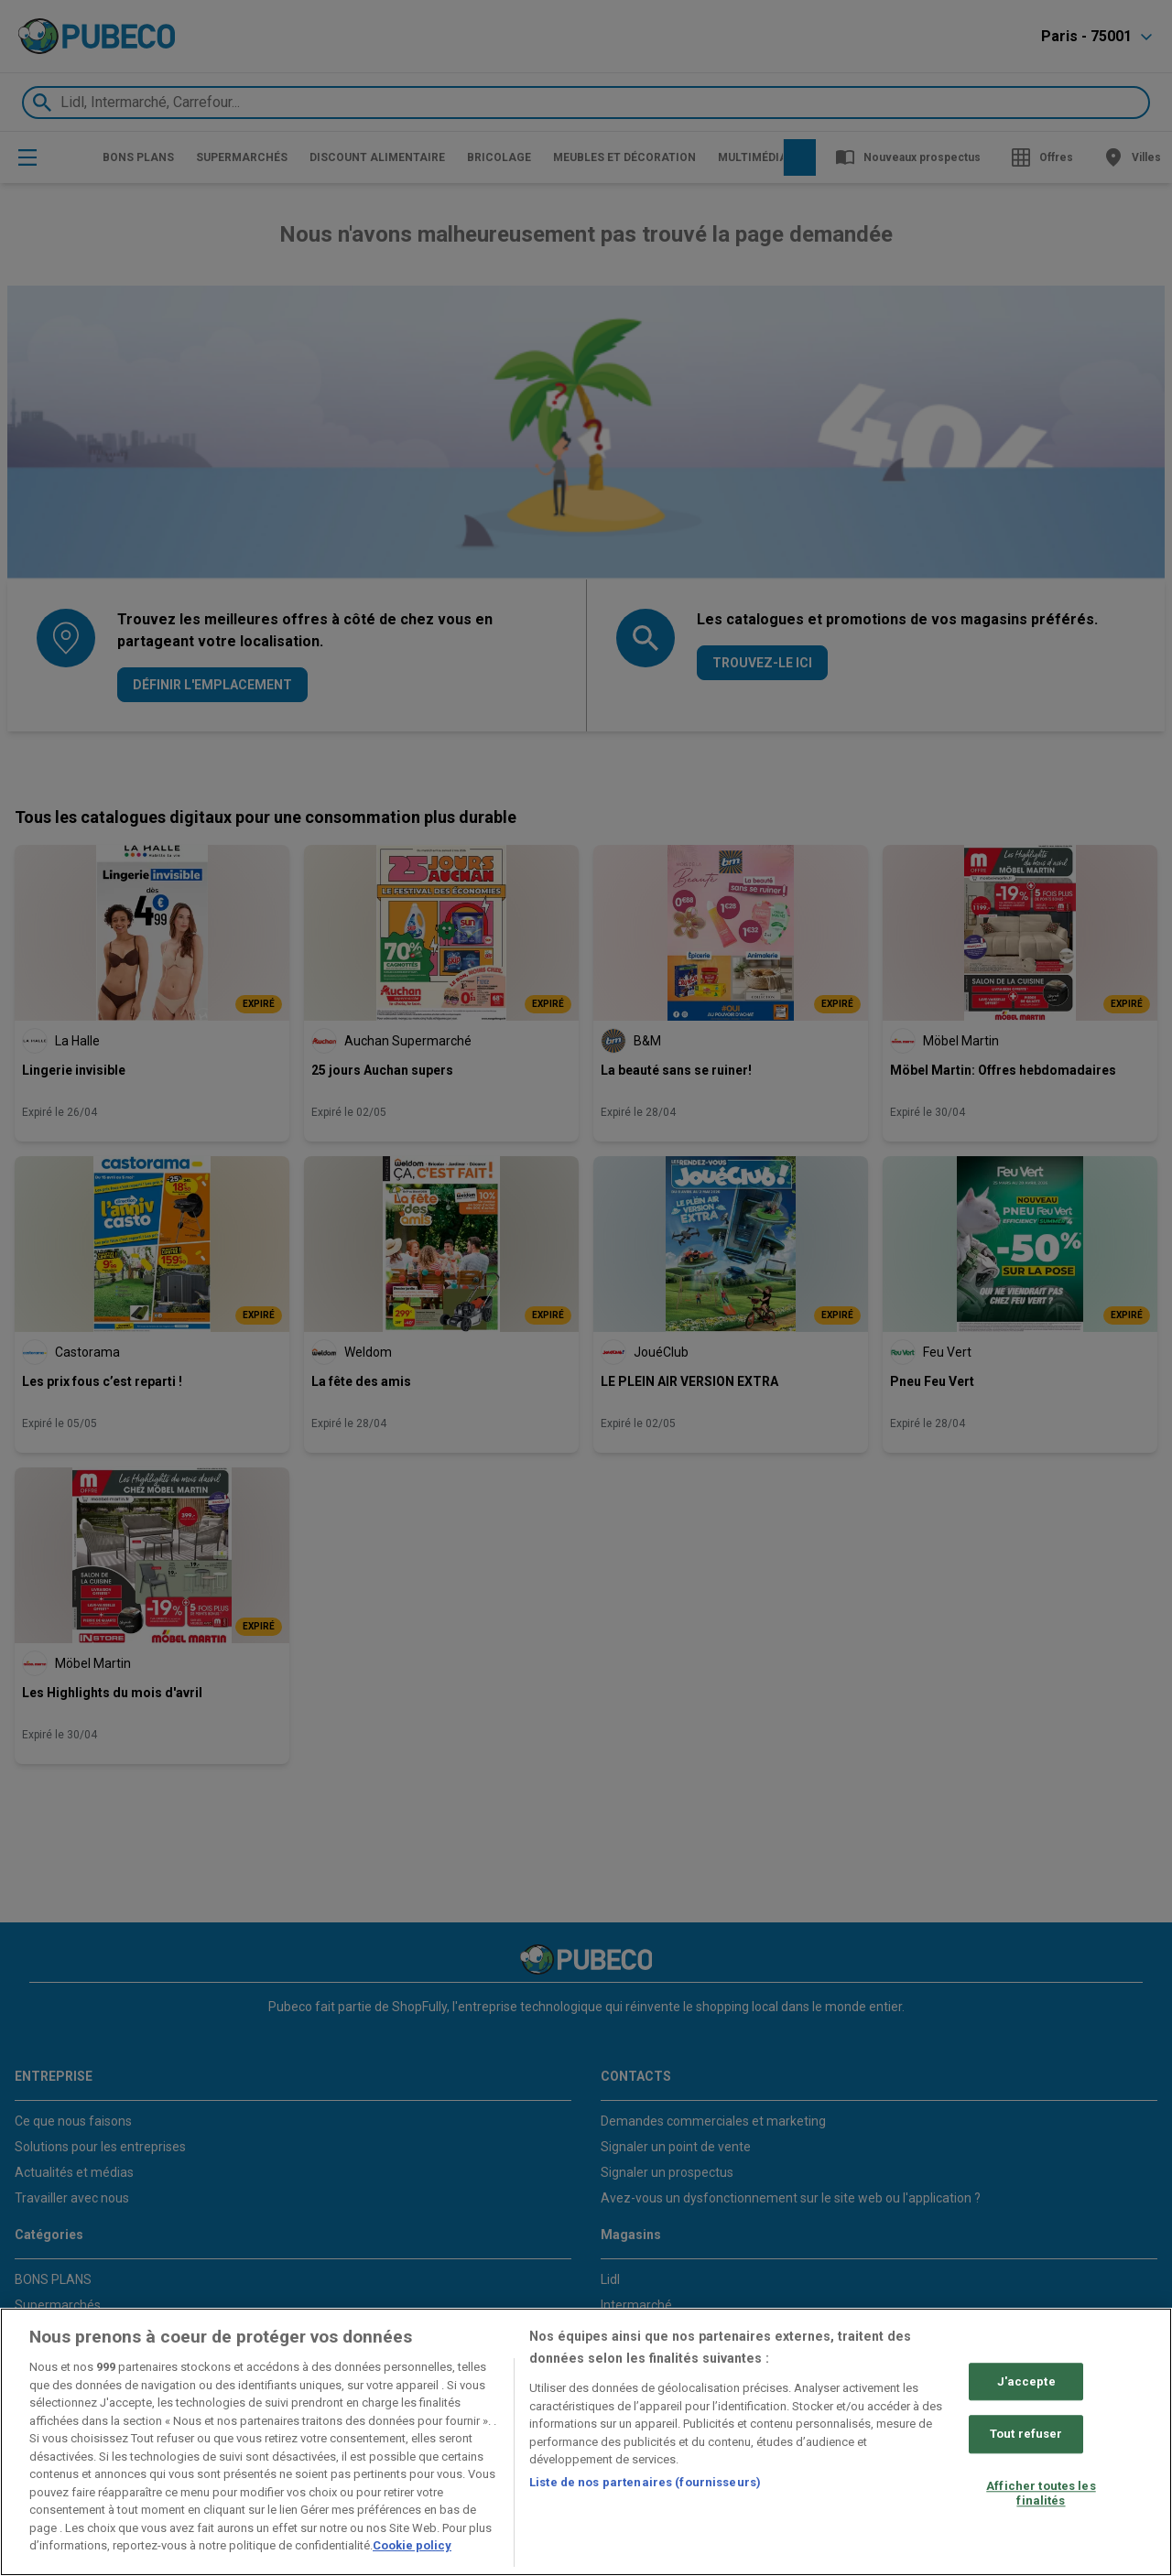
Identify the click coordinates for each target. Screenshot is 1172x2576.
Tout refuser (1026, 2434)
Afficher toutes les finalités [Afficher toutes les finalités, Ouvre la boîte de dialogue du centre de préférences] (1040, 2493)
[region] (586, 2442)
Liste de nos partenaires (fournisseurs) (645, 2482)
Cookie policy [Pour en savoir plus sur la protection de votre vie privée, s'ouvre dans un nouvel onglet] (412, 2545)
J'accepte (1026, 2381)
